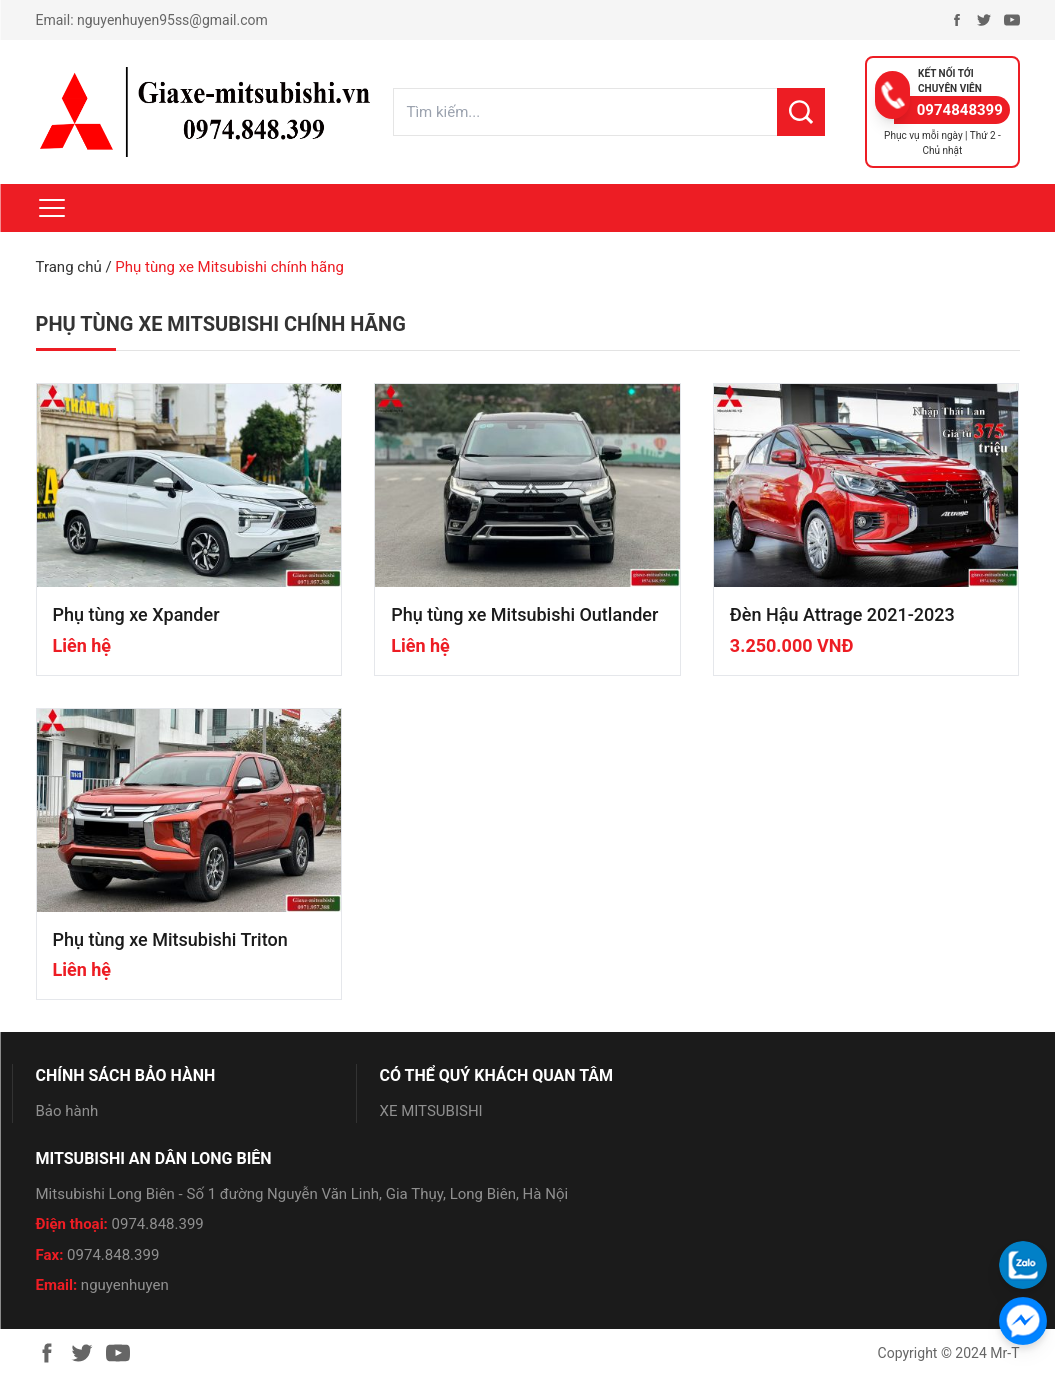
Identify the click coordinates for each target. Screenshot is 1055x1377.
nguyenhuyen (125, 1285)
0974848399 (960, 110)
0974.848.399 (158, 1224)
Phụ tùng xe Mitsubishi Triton (170, 939)
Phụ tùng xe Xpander (136, 614)
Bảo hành (67, 1111)
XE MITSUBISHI (431, 1111)
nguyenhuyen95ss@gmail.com (172, 20)
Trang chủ (69, 267)
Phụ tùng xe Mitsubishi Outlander (524, 614)
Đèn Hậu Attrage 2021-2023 (842, 614)
